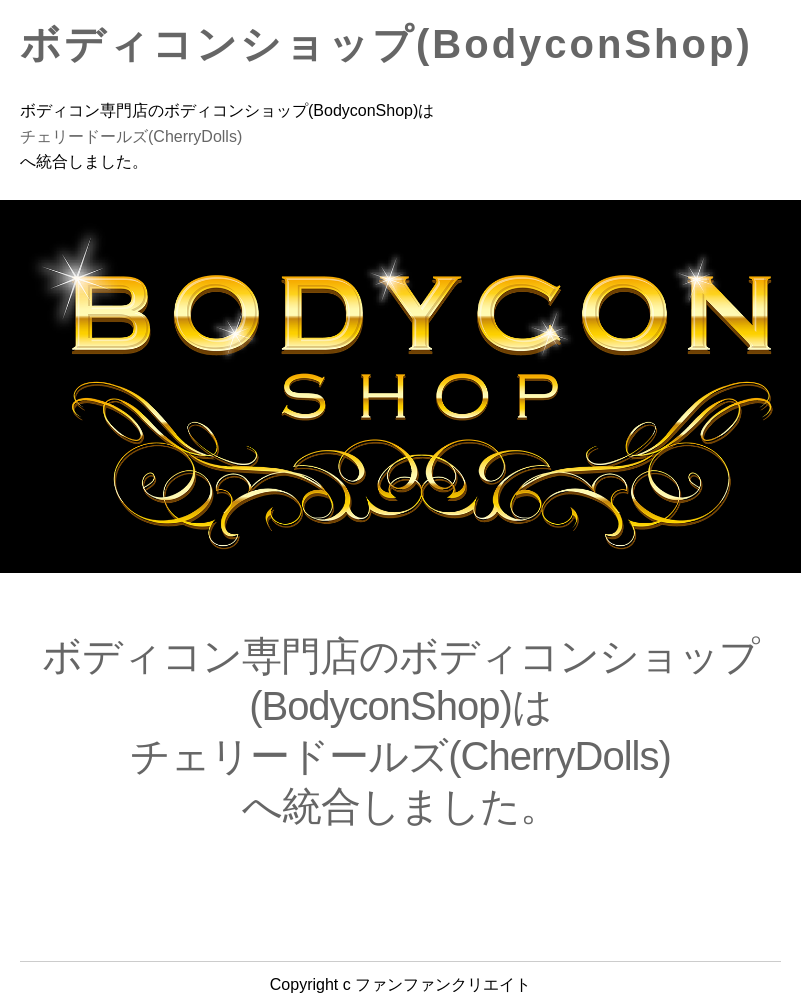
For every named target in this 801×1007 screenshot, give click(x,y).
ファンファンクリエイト (443, 984)
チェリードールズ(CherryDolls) (131, 136)
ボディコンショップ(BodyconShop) (386, 44)
